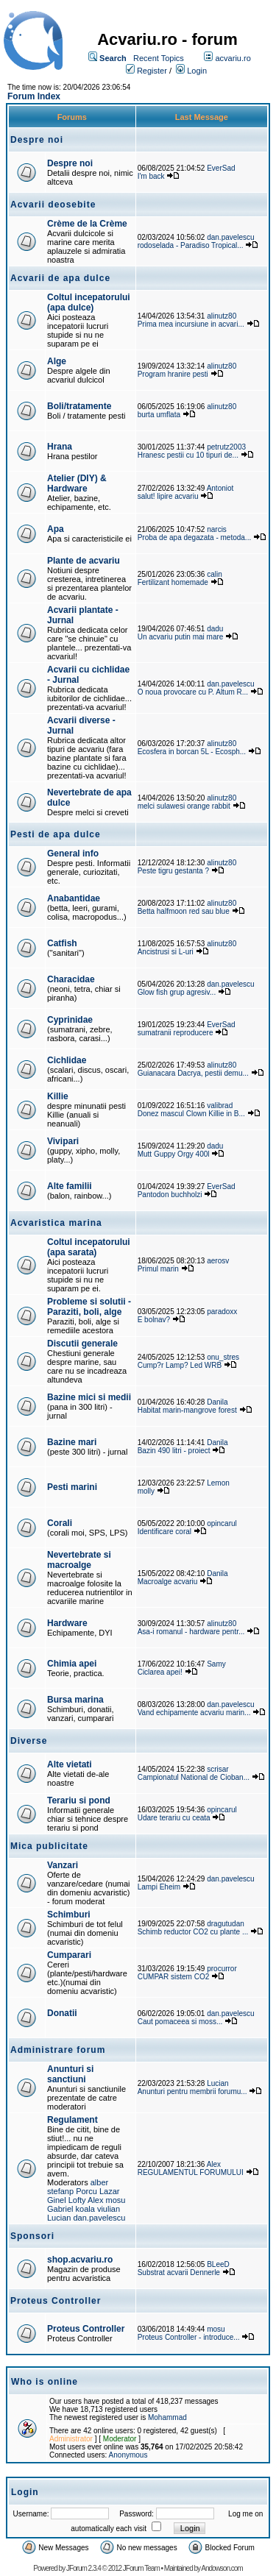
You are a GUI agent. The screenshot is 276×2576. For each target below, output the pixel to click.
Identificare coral (164, 1531)
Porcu (86, 2191)
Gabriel (60, 2208)
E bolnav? (154, 1320)
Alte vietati (69, 1764)
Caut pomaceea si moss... (181, 2022)
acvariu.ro (232, 58)
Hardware (67, 1623)
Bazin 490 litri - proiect (174, 1451)
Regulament (72, 2120)
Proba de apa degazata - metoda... (195, 537)
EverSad (221, 168)
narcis (217, 529)
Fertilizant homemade (173, 582)
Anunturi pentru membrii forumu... (192, 2091)
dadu (215, 629)
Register (152, 70)
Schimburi (69, 1914)
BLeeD (218, 2264)
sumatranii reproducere (175, 1033)
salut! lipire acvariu (168, 496)
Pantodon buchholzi (170, 1195)
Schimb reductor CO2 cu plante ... (193, 1932)
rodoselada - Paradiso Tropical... (191, 245)
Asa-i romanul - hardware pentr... (191, 1632)
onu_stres (223, 1357)
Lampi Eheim (159, 1887)
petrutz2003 (226, 447)
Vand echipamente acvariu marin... (194, 1713)
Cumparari (69, 1955)
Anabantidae (73, 898)
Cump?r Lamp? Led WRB (181, 1365)
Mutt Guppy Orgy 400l (174, 1154)
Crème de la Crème (87, 224)
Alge (56, 361)
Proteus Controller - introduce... (189, 2337)
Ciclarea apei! (161, 1672)
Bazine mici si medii (89, 1397)
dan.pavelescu (231, 237)
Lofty (77, 2200)
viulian (108, 2208)
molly (146, 1491)
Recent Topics (158, 58)
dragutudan (225, 1924)
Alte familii (69, 1186)
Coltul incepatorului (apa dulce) (88, 302)
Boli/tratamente (79, 406)
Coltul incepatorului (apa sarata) (88, 1247)
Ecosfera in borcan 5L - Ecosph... (192, 752)
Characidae (71, 979)
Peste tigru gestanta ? (174, 871)
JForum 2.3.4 (83, 2568)
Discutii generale (82, 1343)
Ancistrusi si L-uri (166, 952)
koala (85, 2208)
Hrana (59, 446)
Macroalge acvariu (168, 1582)
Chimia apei (71, 1663)
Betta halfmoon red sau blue (184, 911)
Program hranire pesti (173, 374)
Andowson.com (221, 2568)
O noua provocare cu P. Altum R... (193, 692)
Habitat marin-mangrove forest (187, 1410)
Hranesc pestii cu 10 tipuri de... (188, 455)
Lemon (218, 1483)
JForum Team (141, 2568)
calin (214, 574)
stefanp (60, 2191)
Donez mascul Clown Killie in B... (191, 1114)
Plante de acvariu (83, 561)
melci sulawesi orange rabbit (184, 806)
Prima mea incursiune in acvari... (191, 324)
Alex (95, 2200)
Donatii (62, 2013)
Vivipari (63, 1141)
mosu (116, 2200)
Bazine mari (71, 1442)
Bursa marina (75, 1700)
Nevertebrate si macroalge (79, 1560)
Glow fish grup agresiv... (177, 992)
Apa (55, 529)
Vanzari (62, 1865)
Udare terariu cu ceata (174, 1818)
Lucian (217, 2083)
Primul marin (158, 1269)
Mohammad (167, 2417)
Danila (217, 1402)
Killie (57, 1096)
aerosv (218, 1261)
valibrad (220, 1105)
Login (197, 70)
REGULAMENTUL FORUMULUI (191, 2172)
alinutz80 (221, 316)
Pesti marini (72, 1487)
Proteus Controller (85, 2329)
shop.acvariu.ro (80, 2259)
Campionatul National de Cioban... (194, 1777)
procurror (222, 1969)
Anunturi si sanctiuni (70, 2074)
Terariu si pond (78, 1800)
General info (73, 853)
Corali (59, 1523)
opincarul (222, 1523)
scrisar (217, 1769)
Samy (216, 1664)
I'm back (151, 176)
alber (99, 2182)
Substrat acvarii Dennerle (179, 2272)
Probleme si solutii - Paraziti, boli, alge (89, 1306)
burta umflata (159, 415)
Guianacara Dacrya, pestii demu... (193, 1073)
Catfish (62, 943)
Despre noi (70, 163)
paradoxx (222, 1311)
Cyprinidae (70, 1020)
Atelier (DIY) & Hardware (77, 483)
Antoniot (220, 488)
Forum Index (33, 96)
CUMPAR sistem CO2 (174, 1977)
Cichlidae (66, 1060)
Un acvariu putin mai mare (182, 637)
